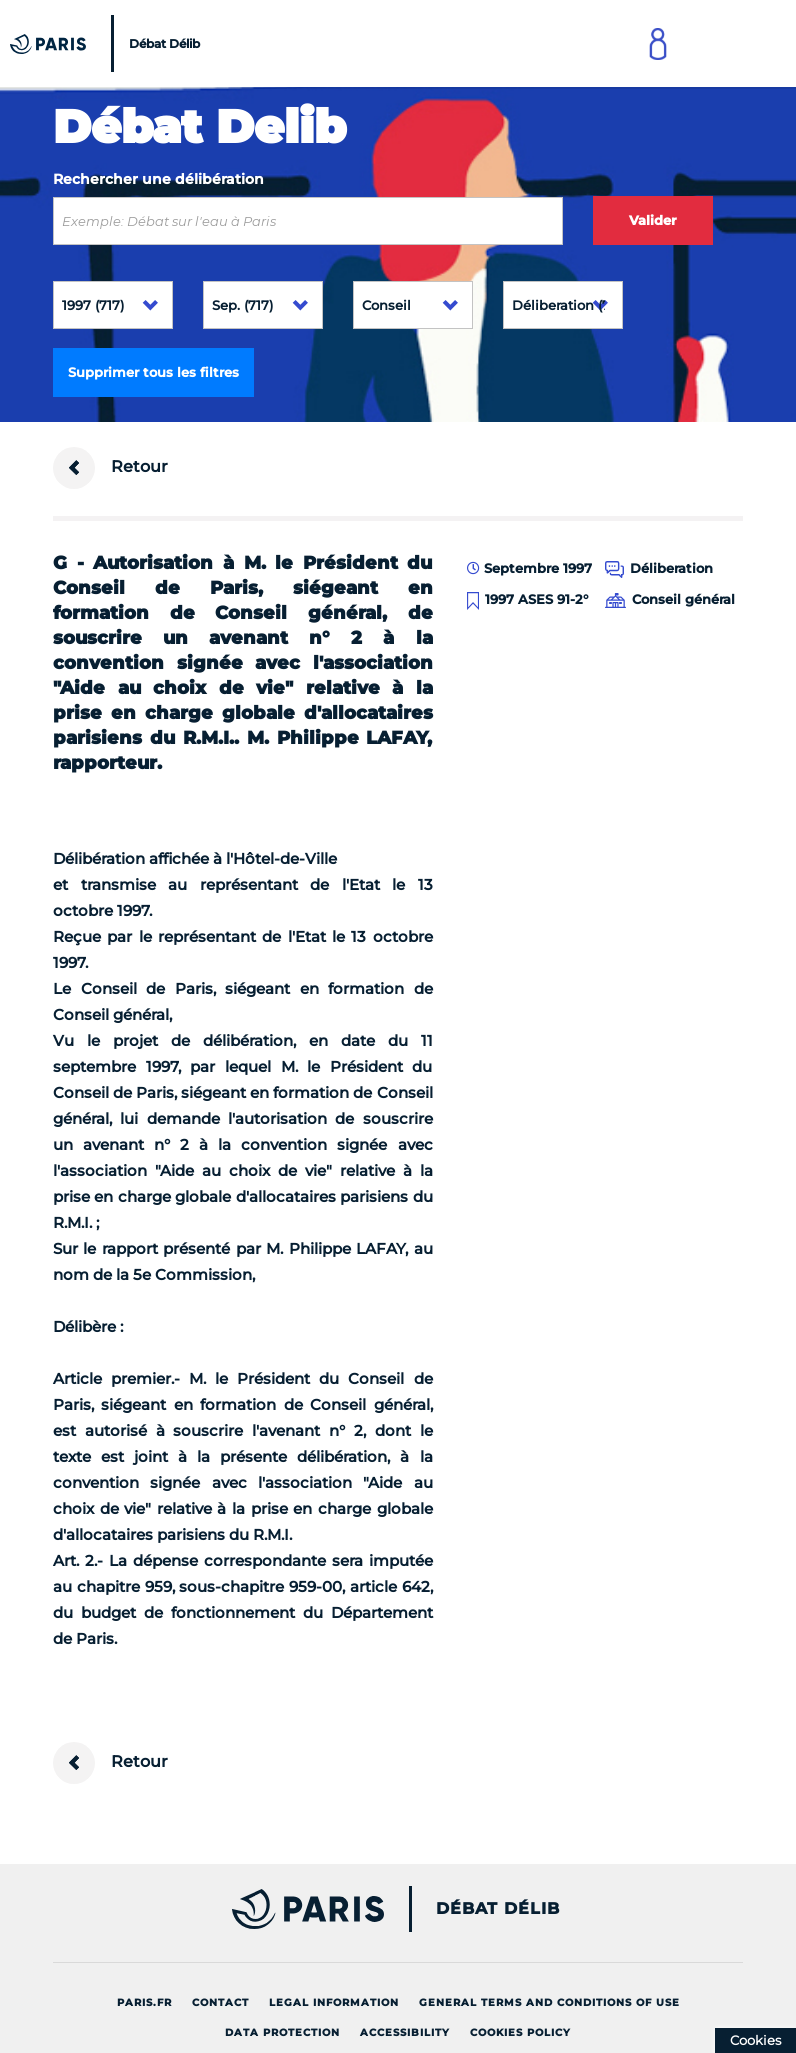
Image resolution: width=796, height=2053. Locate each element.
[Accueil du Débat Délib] (107, 43)
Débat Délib (498, 1909)
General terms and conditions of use (549, 2002)
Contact (220, 2002)
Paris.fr (144, 2002)
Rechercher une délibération (158, 179)
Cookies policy (520, 2032)
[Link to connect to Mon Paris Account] (658, 43)
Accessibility (405, 2032)
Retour (110, 468)
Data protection (282, 2032)
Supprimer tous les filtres (153, 372)
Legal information (334, 2002)
